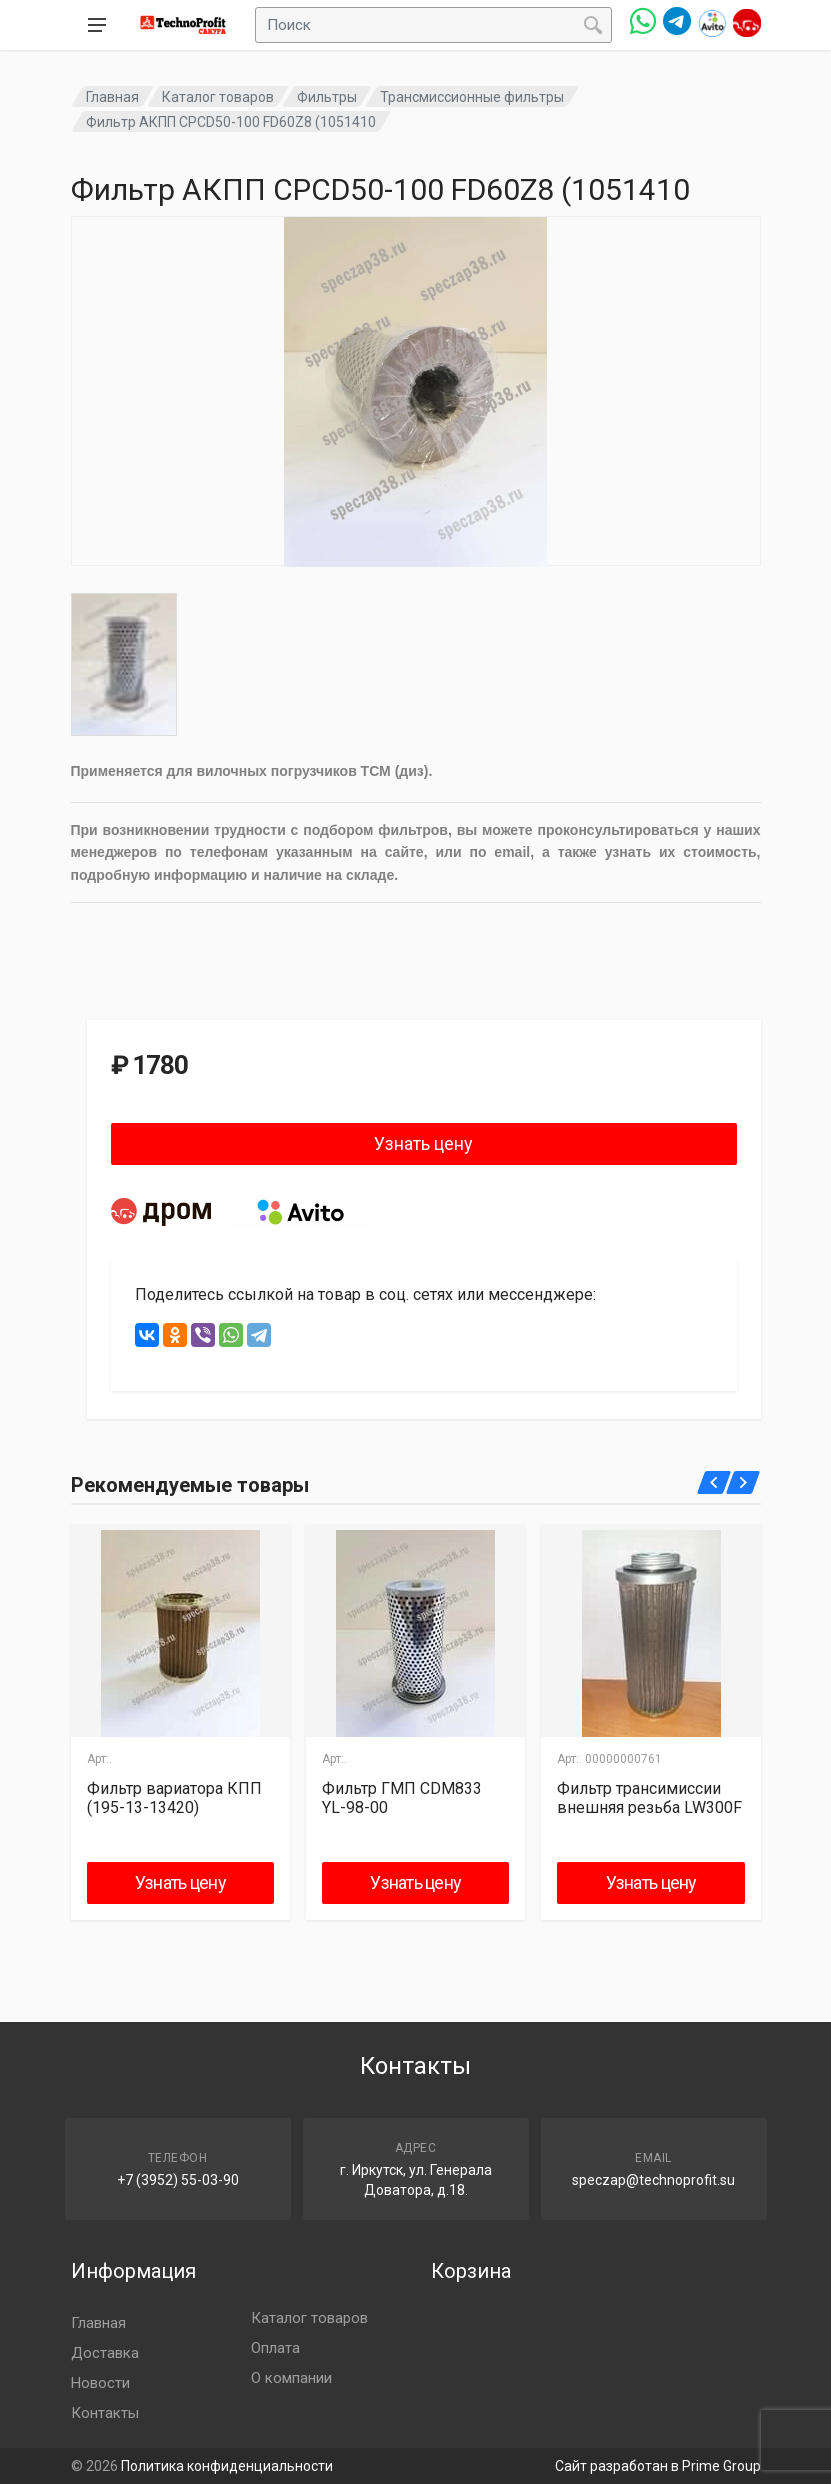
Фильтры (327, 97)
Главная (112, 97)
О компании (291, 2378)
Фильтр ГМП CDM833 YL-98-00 (402, 1798)
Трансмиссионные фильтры (472, 97)
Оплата (275, 2348)
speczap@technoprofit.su (653, 2180)
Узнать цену (423, 1143)
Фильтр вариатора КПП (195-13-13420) (174, 1798)
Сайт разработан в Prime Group (658, 2466)
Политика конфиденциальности (227, 2466)
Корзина (471, 2271)
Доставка (105, 2353)
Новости (100, 2383)
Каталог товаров (218, 97)
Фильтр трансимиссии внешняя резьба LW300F (649, 1798)
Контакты (105, 2413)
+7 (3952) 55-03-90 (178, 2180)
